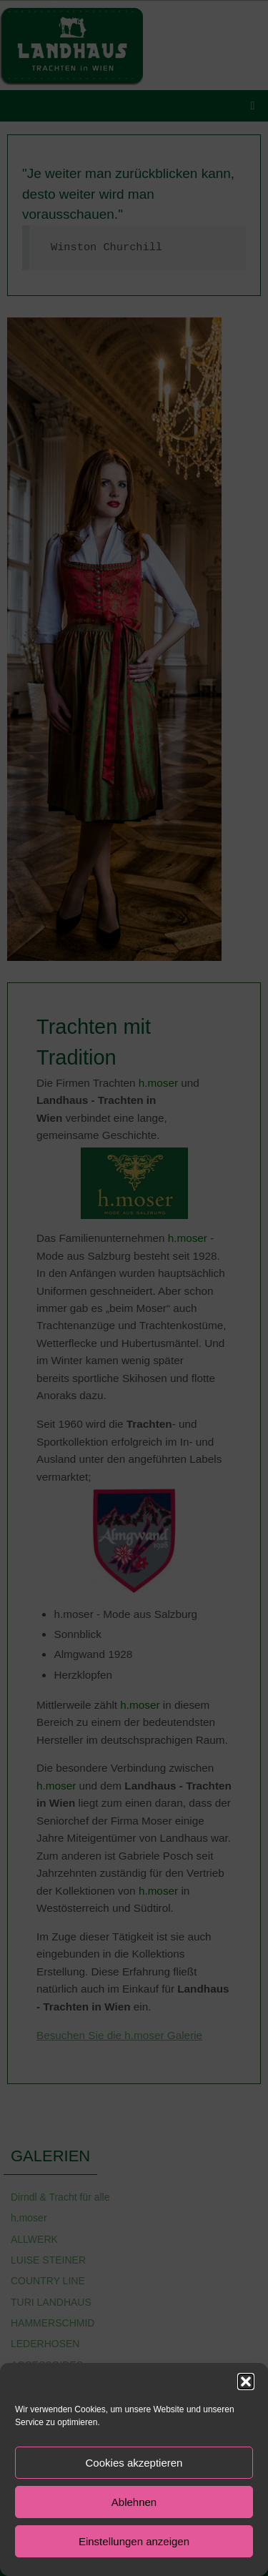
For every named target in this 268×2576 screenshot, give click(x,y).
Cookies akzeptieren (134, 2463)
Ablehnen (134, 2502)
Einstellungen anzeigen (134, 2541)
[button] (246, 2381)
